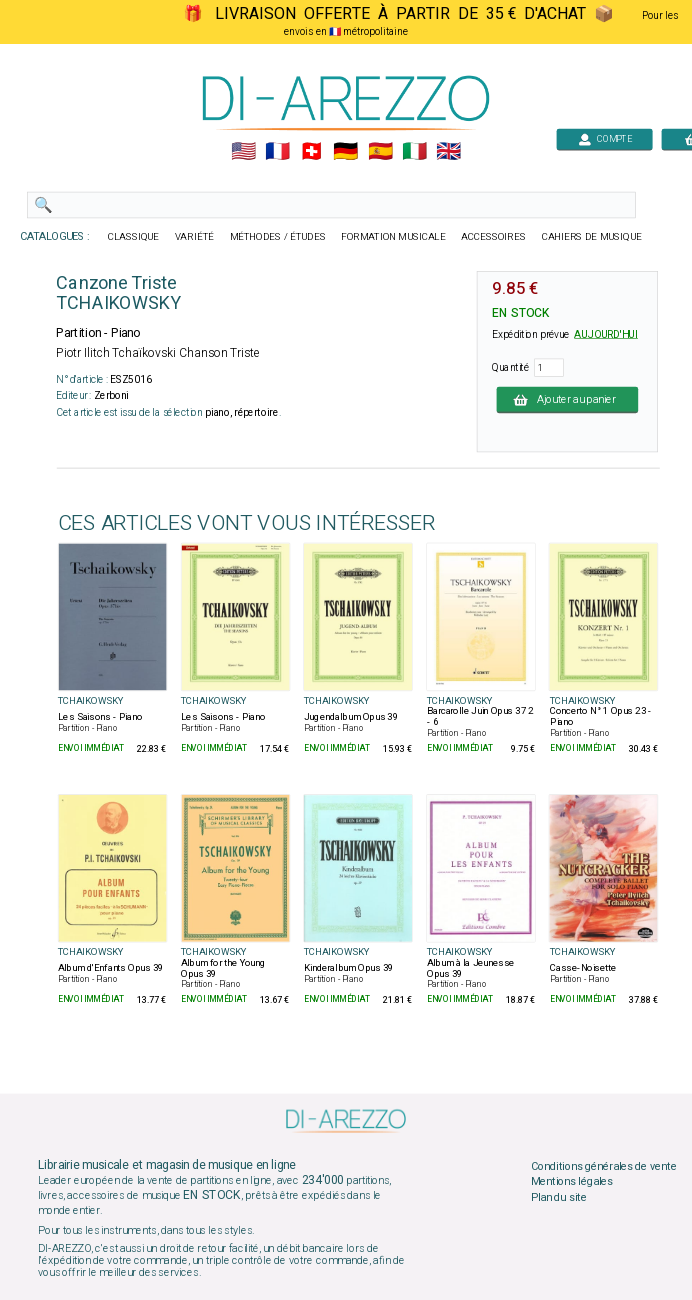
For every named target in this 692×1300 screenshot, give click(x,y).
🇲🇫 (277, 152)
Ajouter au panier (567, 399)
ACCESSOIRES (493, 237)
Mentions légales (572, 1182)
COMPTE (605, 138)
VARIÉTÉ (194, 237)
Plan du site (559, 1198)
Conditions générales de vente (604, 1166)
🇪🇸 (380, 152)
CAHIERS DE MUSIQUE (592, 237)
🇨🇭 (311, 152)
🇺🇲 (243, 152)
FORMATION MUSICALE (393, 237)
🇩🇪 (345, 152)
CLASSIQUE (134, 237)
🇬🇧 (448, 152)
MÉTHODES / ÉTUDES (278, 237)
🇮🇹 (414, 152)
